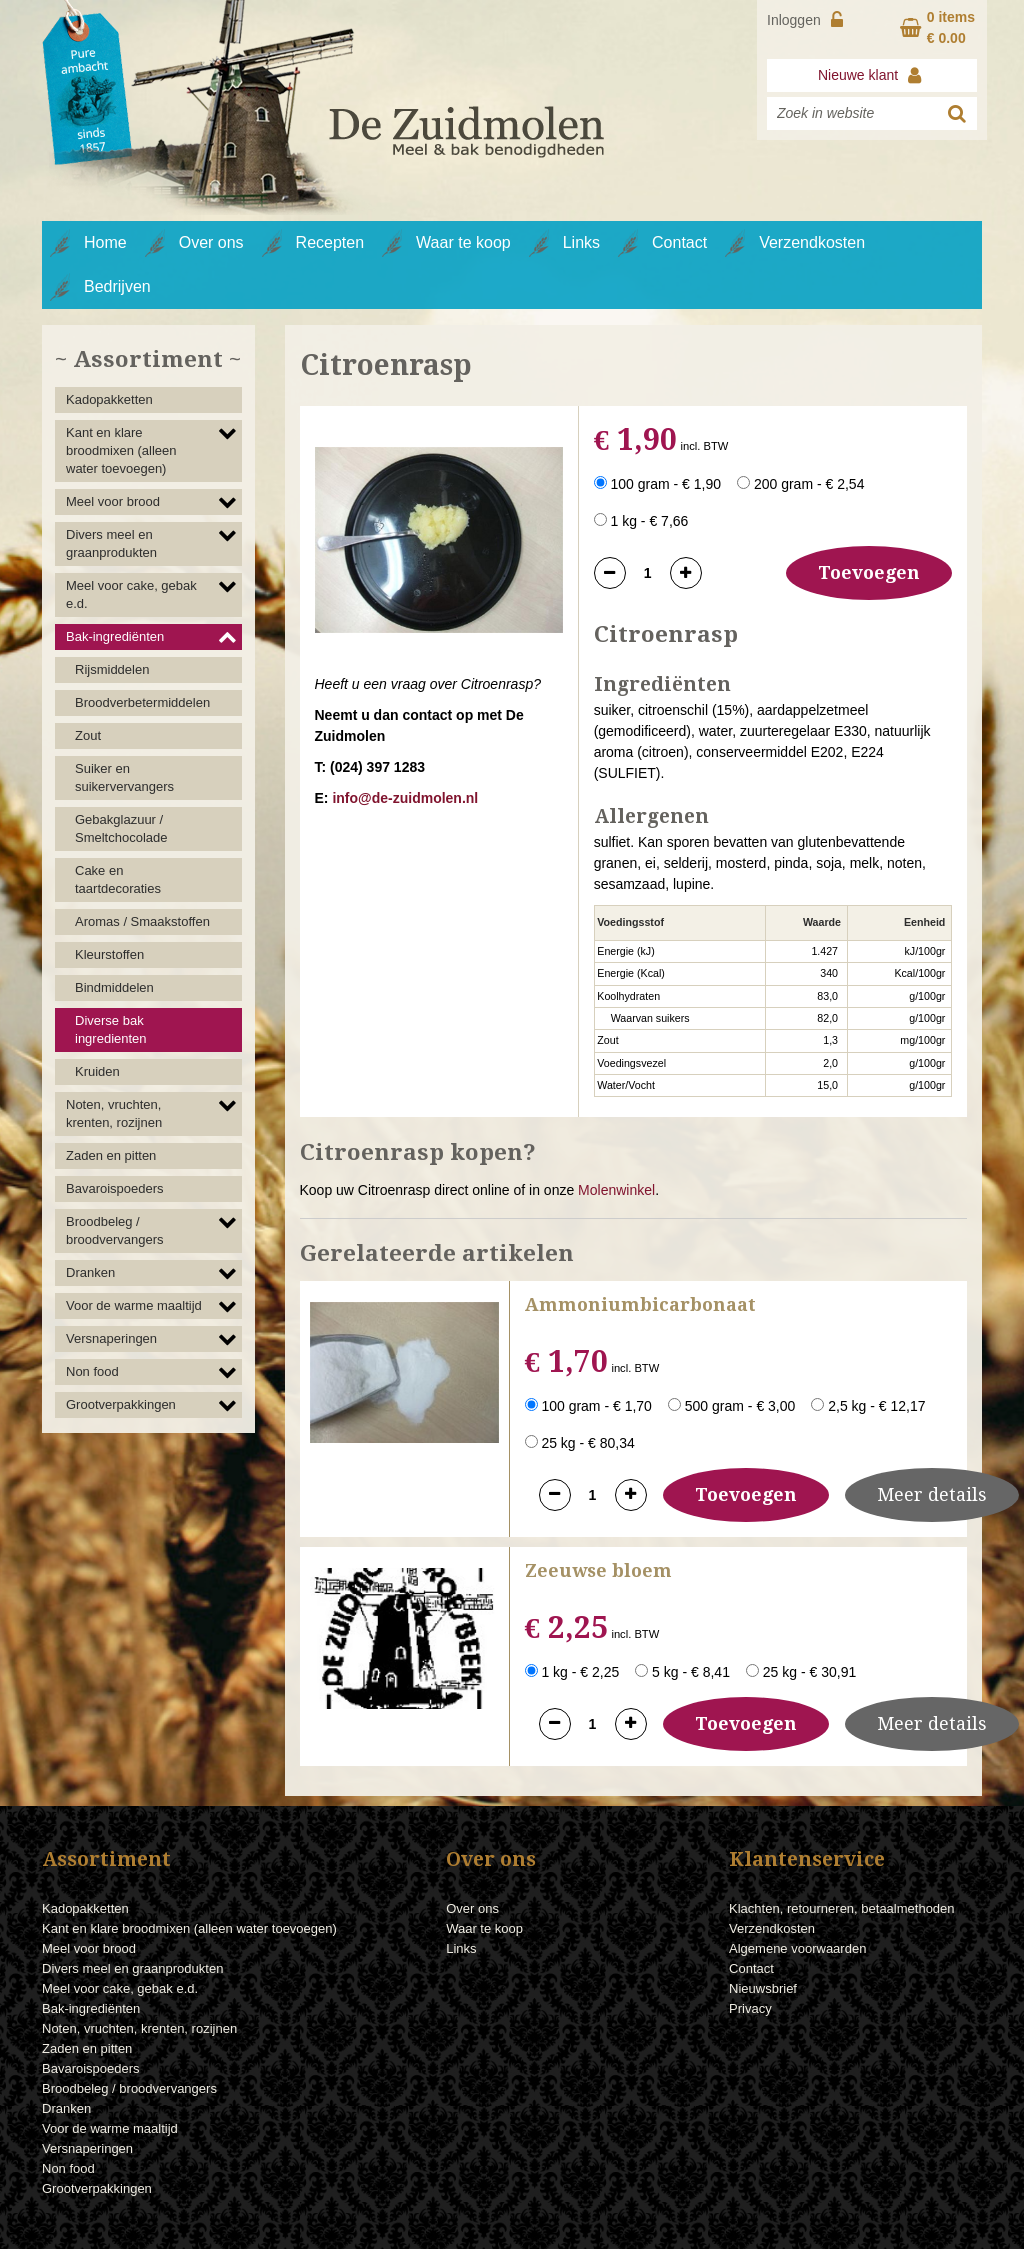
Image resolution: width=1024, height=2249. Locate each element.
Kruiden (97, 1071)
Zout (88, 735)
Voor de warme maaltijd (134, 1305)
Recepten (330, 242)
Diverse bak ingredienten (111, 1029)
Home (105, 242)
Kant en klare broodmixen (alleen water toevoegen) (121, 450)
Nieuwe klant (872, 75)
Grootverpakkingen (121, 1404)
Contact (679, 242)
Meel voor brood (113, 501)
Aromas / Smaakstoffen (142, 921)
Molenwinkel (616, 1190)
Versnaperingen (111, 1338)
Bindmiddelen (114, 987)
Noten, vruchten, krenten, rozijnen (114, 1113)
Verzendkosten (812, 242)
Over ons (211, 242)
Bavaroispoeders (115, 1188)
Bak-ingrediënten (115, 636)
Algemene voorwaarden (797, 1948)
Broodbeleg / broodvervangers (115, 1230)
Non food (92, 1371)
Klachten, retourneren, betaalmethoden (842, 1908)
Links (581, 242)
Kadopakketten (109, 399)
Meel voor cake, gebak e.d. (131, 594)
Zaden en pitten (111, 1155)
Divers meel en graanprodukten (111, 543)
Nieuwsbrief (763, 1988)
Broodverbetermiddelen (142, 702)
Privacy (750, 2008)
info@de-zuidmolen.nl (405, 798)
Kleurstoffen (109, 954)
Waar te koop (463, 242)
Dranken (90, 1272)
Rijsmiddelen (112, 669)
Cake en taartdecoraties (118, 879)
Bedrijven (117, 286)
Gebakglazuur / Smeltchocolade (121, 828)
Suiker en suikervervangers (124, 777)
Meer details (932, 1494)
